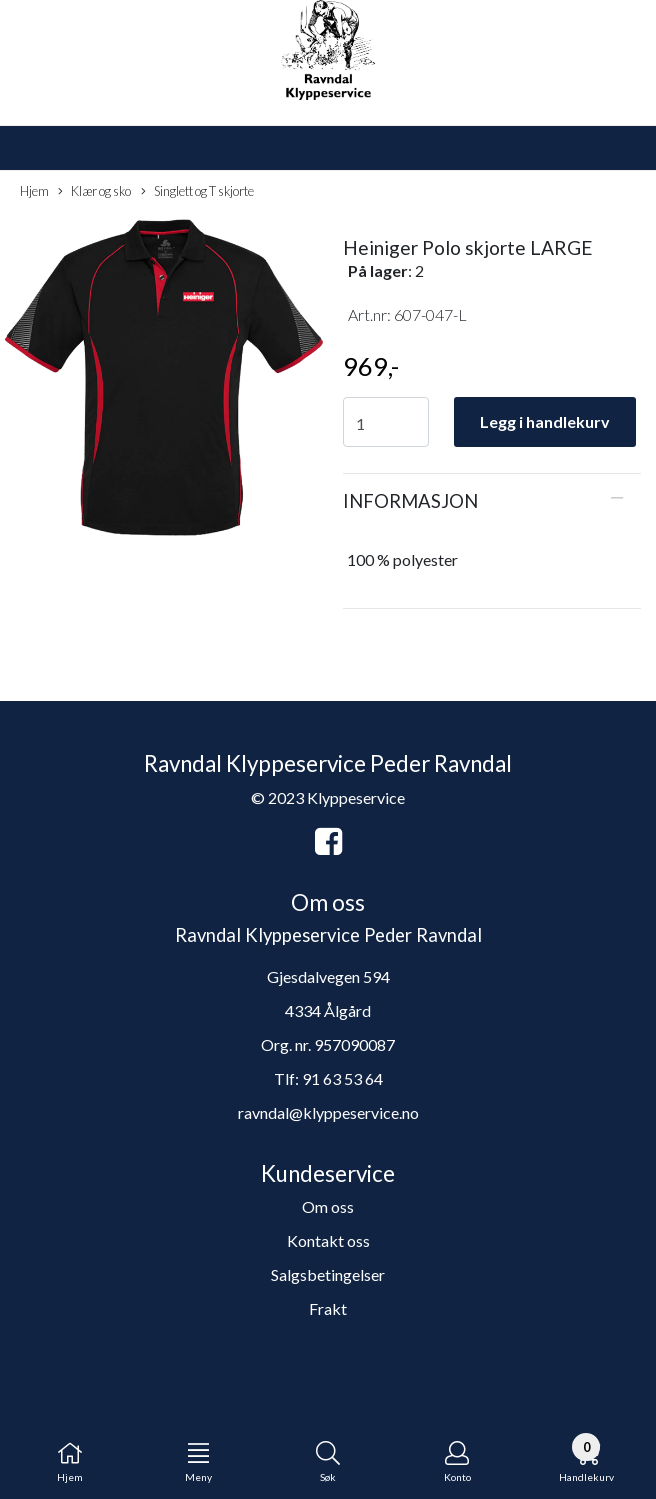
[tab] (492, 501)
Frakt (328, 1308)
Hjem (34, 191)
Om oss (328, 1206)
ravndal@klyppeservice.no (328, 1112)
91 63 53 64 (342, 1078)
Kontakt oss (328, 1240)
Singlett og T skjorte (197, 192)
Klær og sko (94, 192)
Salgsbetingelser (328, 1274)
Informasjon (410, 501)
